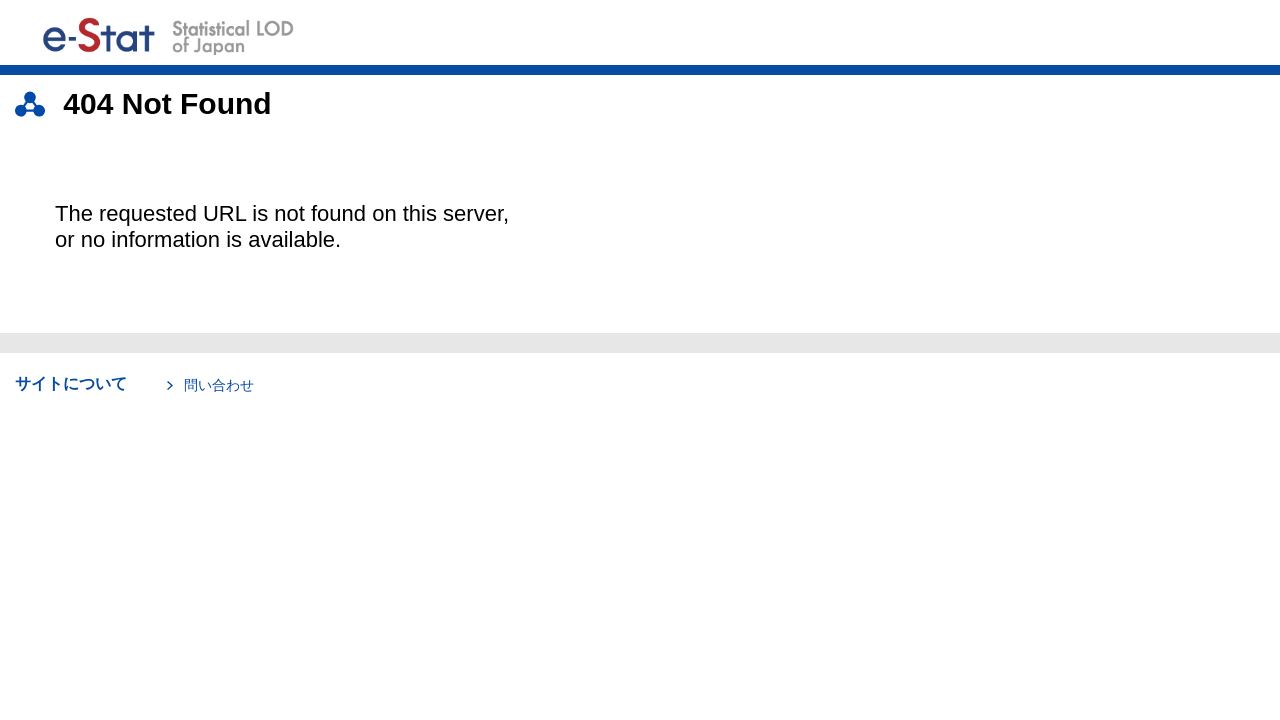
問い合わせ (219, 385)
